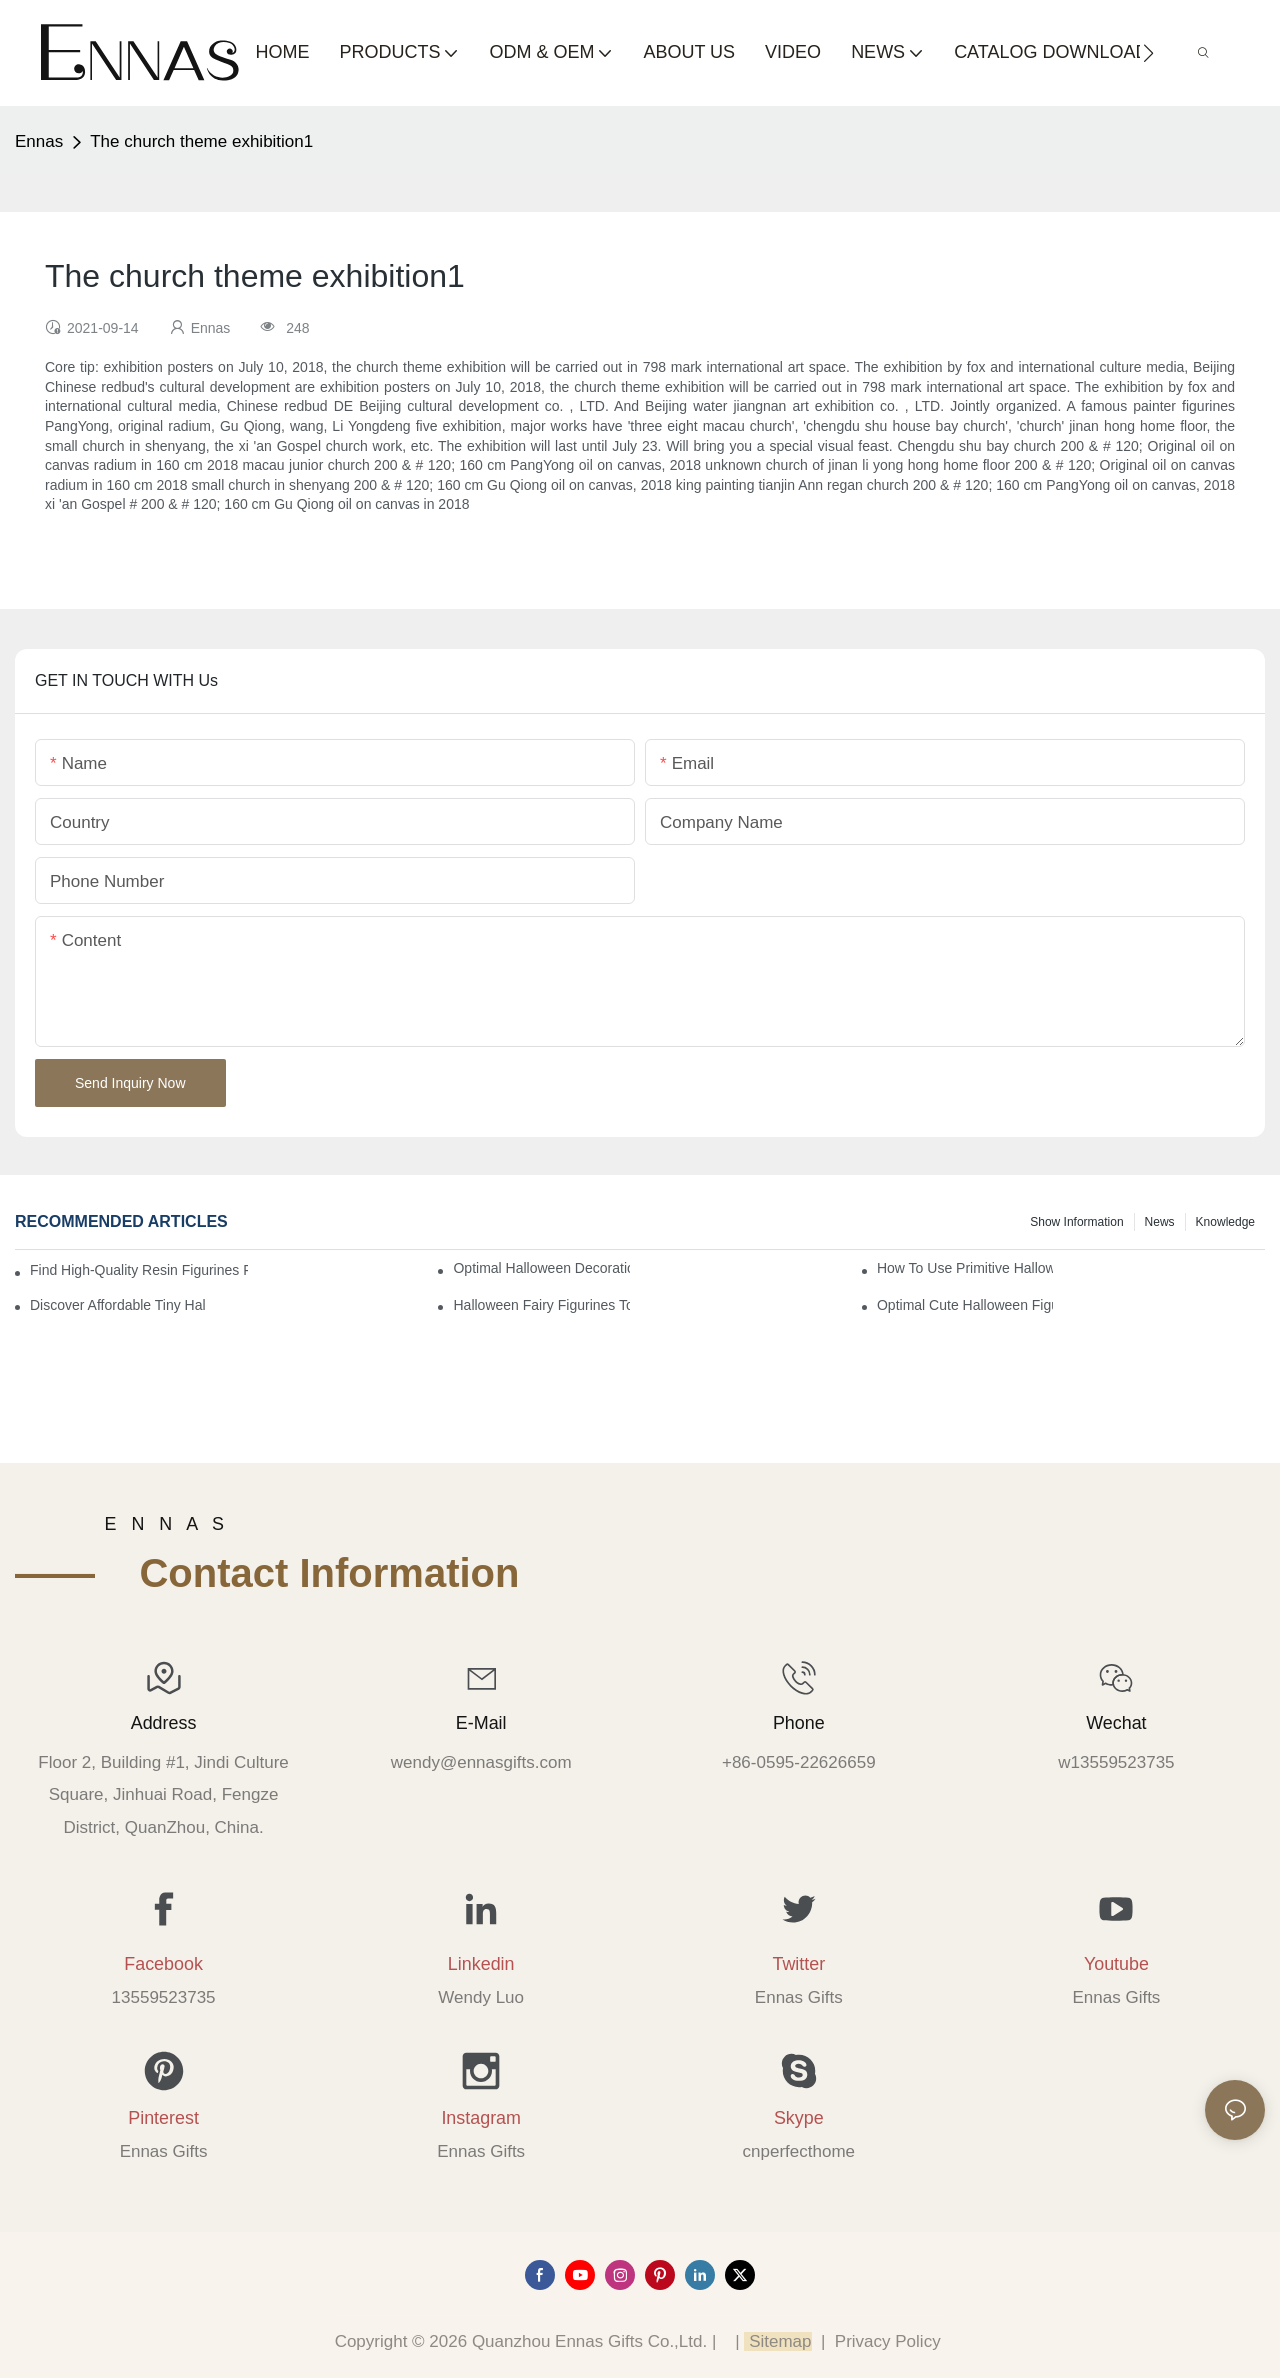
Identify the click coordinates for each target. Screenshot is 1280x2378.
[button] (1148, 53)
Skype (799, 2118)
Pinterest (163, 2118)
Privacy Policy (888, 2341)
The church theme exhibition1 (201, 141)
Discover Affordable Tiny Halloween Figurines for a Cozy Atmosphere (118, 1305)
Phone (799, 1723)
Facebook (163, 1964)
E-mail (481, 1723)
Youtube (1116, 1964)
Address (164, 1723)
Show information (1076, 1222)
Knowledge (1225, 1222)
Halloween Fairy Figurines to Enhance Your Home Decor (541, 1305)
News (1160, 1222)
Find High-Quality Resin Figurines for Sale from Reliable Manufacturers (139, 1270)
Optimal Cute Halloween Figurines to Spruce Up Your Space (965, 1305)
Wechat (1116, 1723)
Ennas (39, 141)
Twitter (798, 1964)
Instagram (481, 2118)
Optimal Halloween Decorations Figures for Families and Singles (541, 1268)
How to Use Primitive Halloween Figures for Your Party (965, 1268)
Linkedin (481, 1964)
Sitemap (777, 2341)
